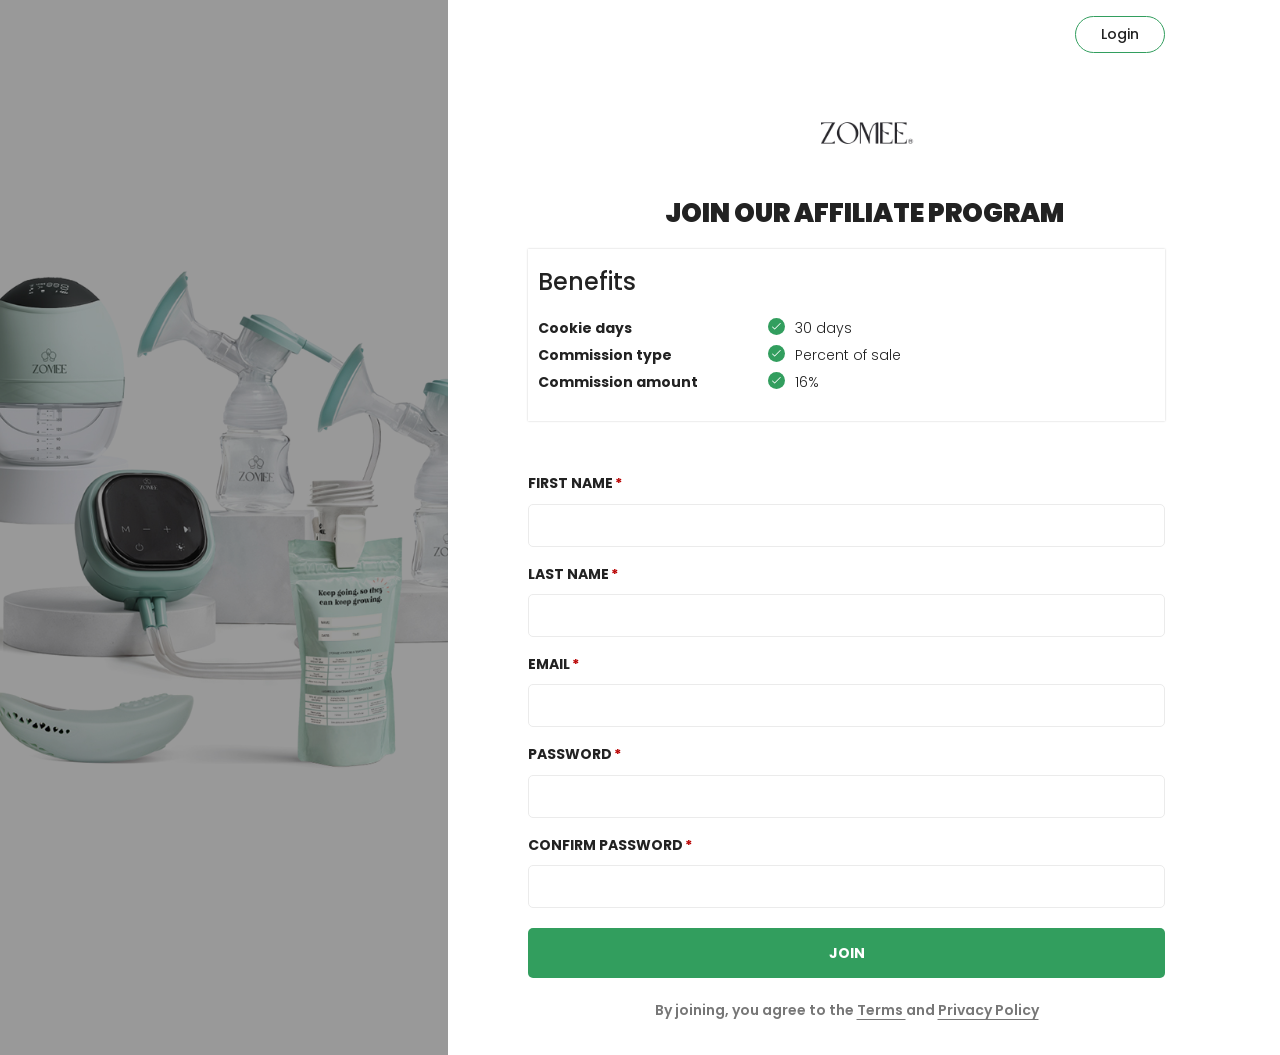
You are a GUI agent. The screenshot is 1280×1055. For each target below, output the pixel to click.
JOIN (847, 953)
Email (549, 664)
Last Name (568, 574)
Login (1120, 34)
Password (570, 754)
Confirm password (605, 845)
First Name (570, 483)
